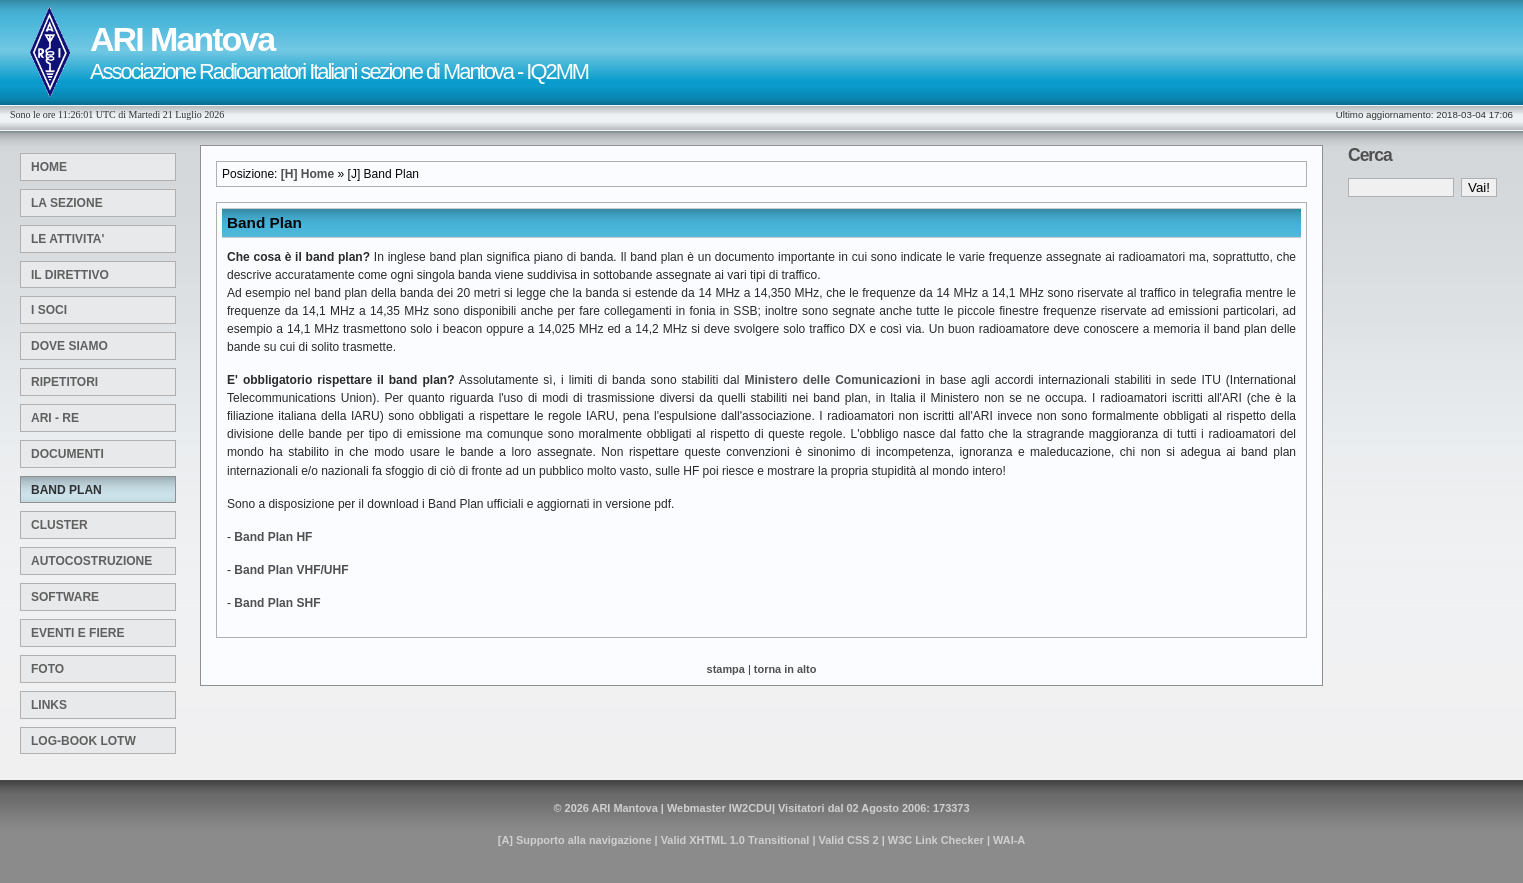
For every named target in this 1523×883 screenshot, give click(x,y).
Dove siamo (69, 346)
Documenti (67, 454)
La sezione (67, 203)
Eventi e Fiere (77, 633)
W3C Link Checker (936, 840)
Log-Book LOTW (83, 741)
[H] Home (307, 174)
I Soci (49, 310)
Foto (47, 669)
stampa (726, 669)
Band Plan (66, 490)
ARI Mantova (625, 808)
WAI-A (1009, 840)
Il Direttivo (70, 275)
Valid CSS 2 (849, 840)
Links (49, 705)
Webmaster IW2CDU (719, 808)
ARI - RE (55, 418)
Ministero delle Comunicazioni (832, 380)
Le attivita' (67, 239)
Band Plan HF (273, 537)
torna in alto (785, 669)
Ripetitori (64, 382)
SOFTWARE (65, 597)
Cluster (59, 525)
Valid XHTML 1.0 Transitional (735, 840)
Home (49, 167)
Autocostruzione (91, 561)
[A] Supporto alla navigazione (575, 840)
